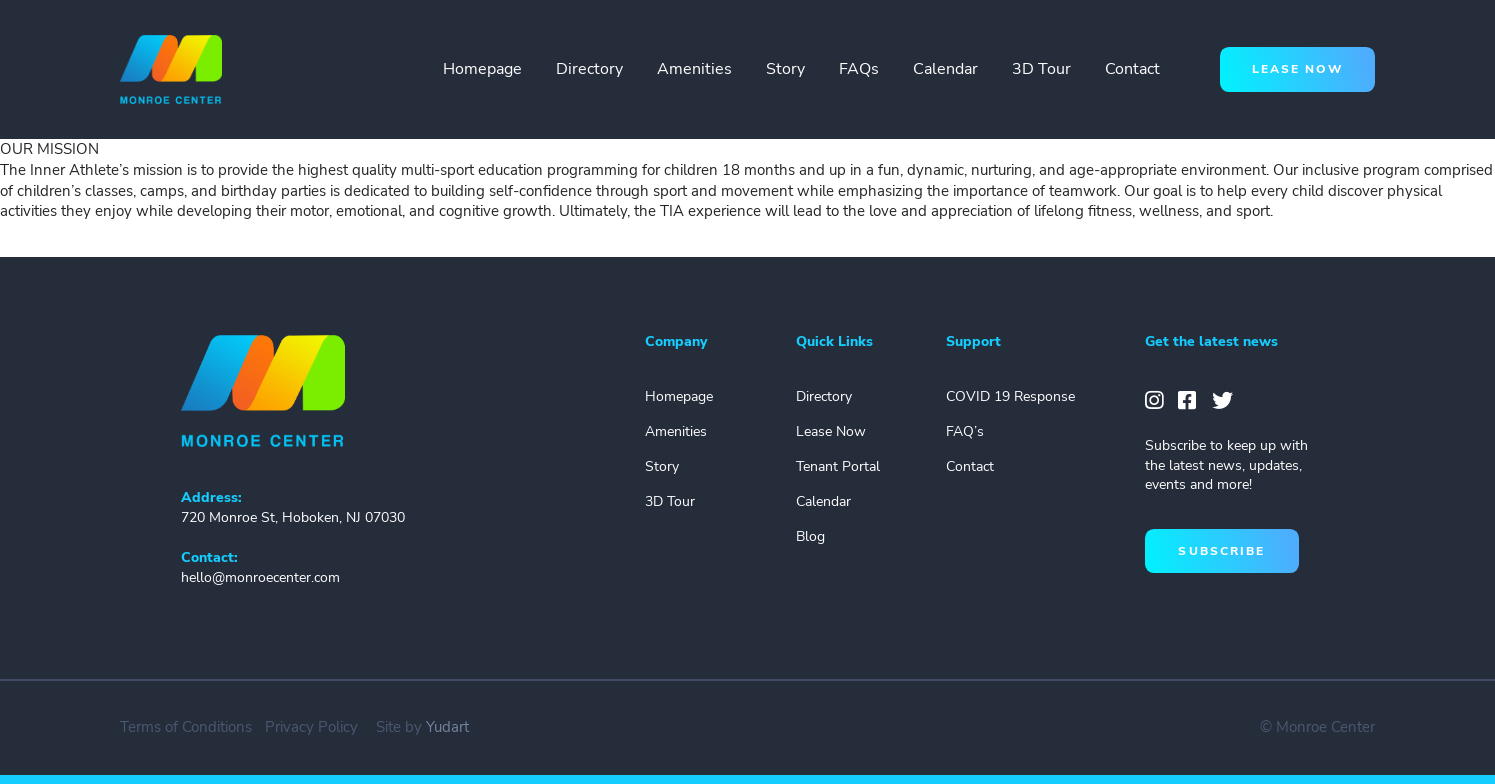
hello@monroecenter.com (260, 577)
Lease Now (831, 431)
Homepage (482, 69)
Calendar (945, 69)
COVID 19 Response (1010, 396)
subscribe (1221, 551)
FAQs (859, 69)
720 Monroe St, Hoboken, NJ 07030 (293, 517)
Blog (810, 536)
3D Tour (1041, 69)
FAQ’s (965, 431)
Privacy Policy (311, 727)
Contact (1132, 69)
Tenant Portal (838, 466)
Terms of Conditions (186, 727)
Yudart (447, 727)
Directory (589, 69)
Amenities (694, 69)
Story (785, 69)
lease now (1298, 69)
